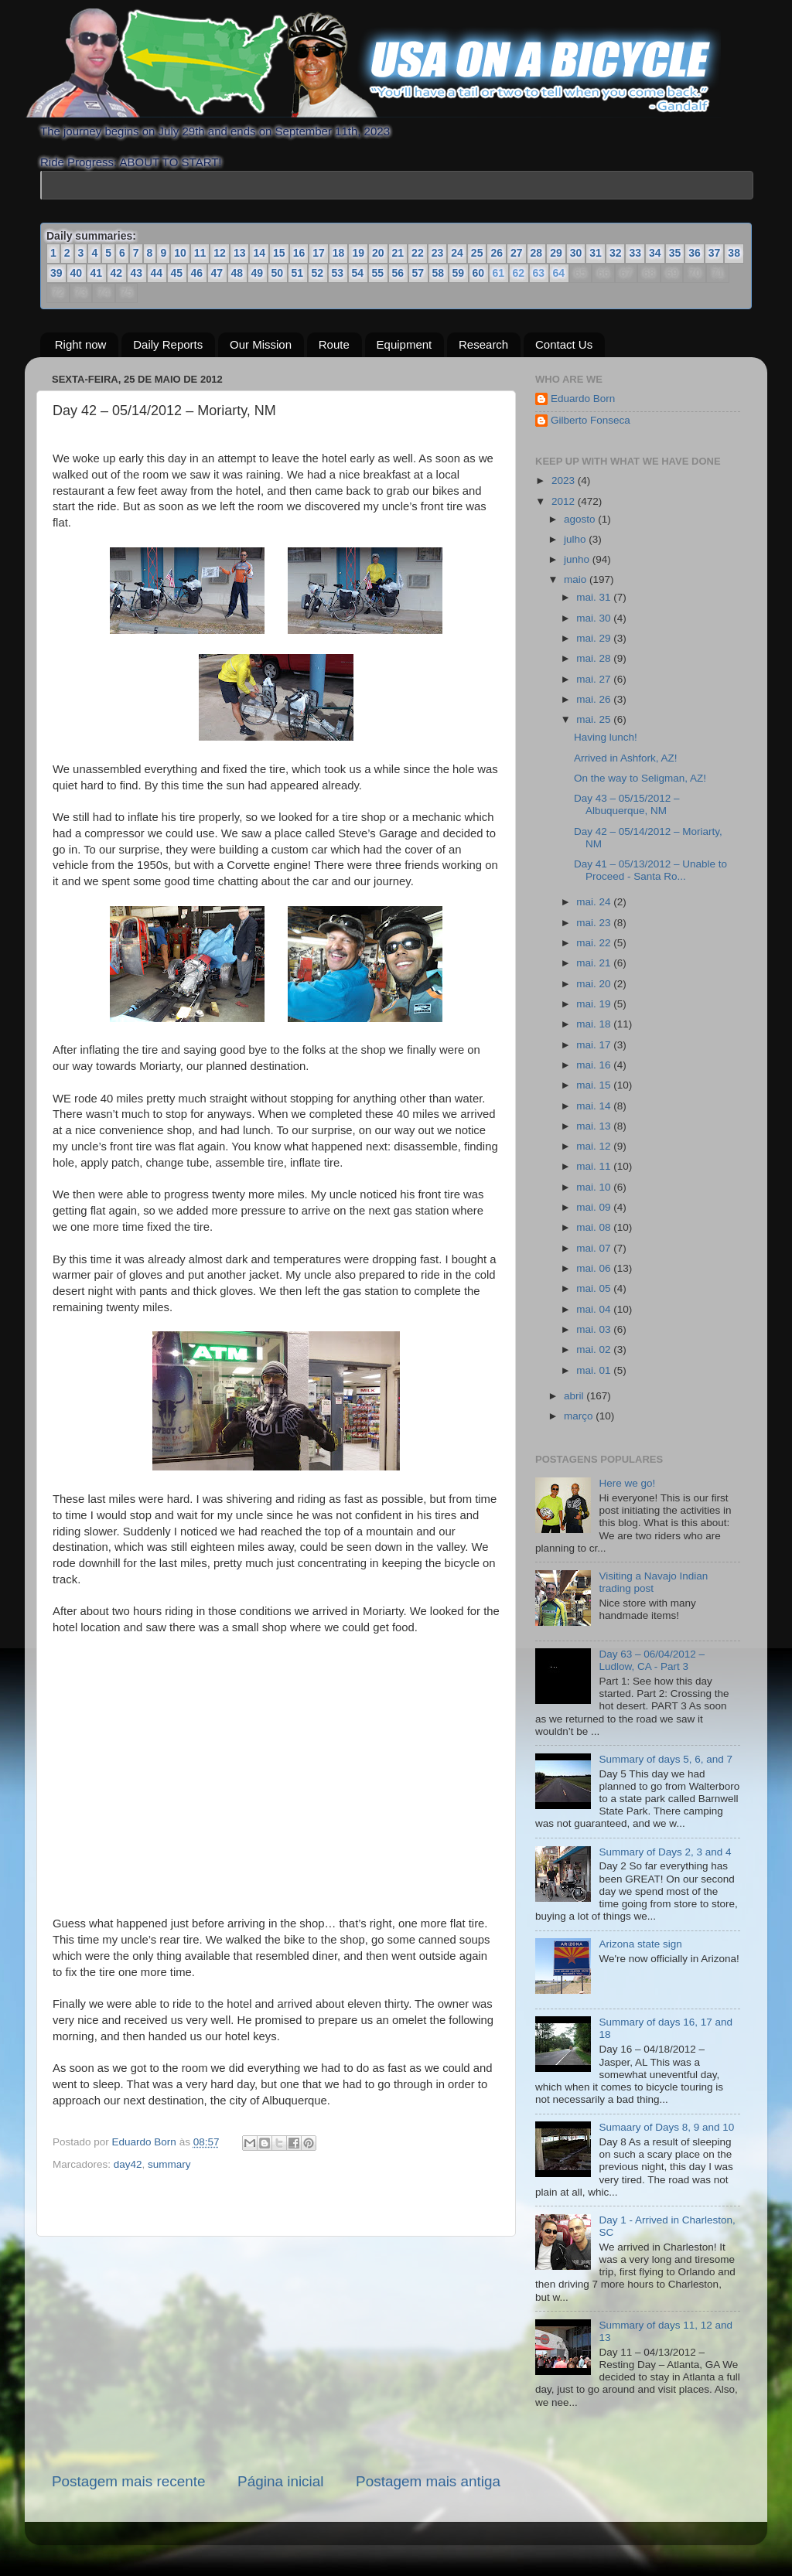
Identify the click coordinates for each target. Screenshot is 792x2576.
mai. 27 (594, 679)
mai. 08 (594, 1227)
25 (477, 253)
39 (56, 273)
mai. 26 (594, 699)
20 (378, 253)
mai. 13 (594, 1126)
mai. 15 (594, 1085)
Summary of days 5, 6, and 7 (665, 1759)
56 (398, 273)
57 (418, 273)
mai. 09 (594, 1207)
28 (537, 253)
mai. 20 (594, 984)
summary (169, 2164)
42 (117, 273)
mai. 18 (594, 1024)
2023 (564, 480)
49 (257, 273)
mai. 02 (594, 1349)
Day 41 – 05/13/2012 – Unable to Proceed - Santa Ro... (650, 870)
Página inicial (280, 2481)
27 (516, 253)
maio (576, 579)
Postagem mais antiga (428, 2481)
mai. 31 (594, 597)
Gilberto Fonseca (590, 420)
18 (339, 253)
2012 (564, 501)
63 (538, 273)
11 (200, 253)
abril (575, 1396)
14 (259, 253)
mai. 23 (594, 923)
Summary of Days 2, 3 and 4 (665, 1852)
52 (318, 273)
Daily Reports (168, 344)
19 (358, 253)
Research (483, 344)
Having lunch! (605, 737)
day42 (128, 2164)
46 (197, 273)
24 (457, 253)
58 (438, 273)
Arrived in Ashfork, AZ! (626, 758)
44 (157, 273)
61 (498, 273)
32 (615, 253)
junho (578, 559)
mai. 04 (594, 1309)
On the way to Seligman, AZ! (640, 778)
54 (358, 273)
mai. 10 (594, 1187)
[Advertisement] (276, 2354)
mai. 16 (594, 1065)
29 (556, 253)
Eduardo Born (145, 2142)
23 (438, 253)
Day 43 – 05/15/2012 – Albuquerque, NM (627, 804)
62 (518, 273)
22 (417, 253)
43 (137, 273)
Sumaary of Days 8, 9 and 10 (666, 2127)
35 (675, 253)
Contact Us (563, 344)
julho (576, 539)
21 (398, 253)
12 (219, 253)
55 (378, 273)
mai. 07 (594, 1248)
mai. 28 (594, 658)
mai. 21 (594, 963)
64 (558, 273)
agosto (581, 519)
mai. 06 (594, 1268)
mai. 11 (594, 1166)
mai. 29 (594, 638)
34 (655, 253)
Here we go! (627, 1483)
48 (237, 273)
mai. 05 (594, 1288)
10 (180, 253)
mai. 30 (594, 618)
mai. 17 (594, 1045)
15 (279, 253)
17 (318, 253)
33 (635, 253)
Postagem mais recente (128, 2481)
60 (479, 273)
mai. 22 (594, 943)
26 (496, 253)
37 (714, 253)
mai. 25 (594, 719)
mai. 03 (594, 1329)
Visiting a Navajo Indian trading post (653, 1582)
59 (458, 273)
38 (734, 253)
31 (595, 253)
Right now (81, 344)
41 (96, 273)
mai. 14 (594, 1106)
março (580, 1416)
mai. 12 (594, 1146)
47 (217, 273)
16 (299, 253)
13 (240, 253)
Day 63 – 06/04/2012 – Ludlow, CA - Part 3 (652, 1660)
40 (76, 273)
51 (298, 273)
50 (277, 273)
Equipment (404, 344)
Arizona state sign (640, 1944)
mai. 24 (594, 902)
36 (694, 253)
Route (334, 344)
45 (177, 273)
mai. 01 (594, 1370)
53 (338, 273)
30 (576, 253)
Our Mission (261, 344)
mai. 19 (594, 1004)
